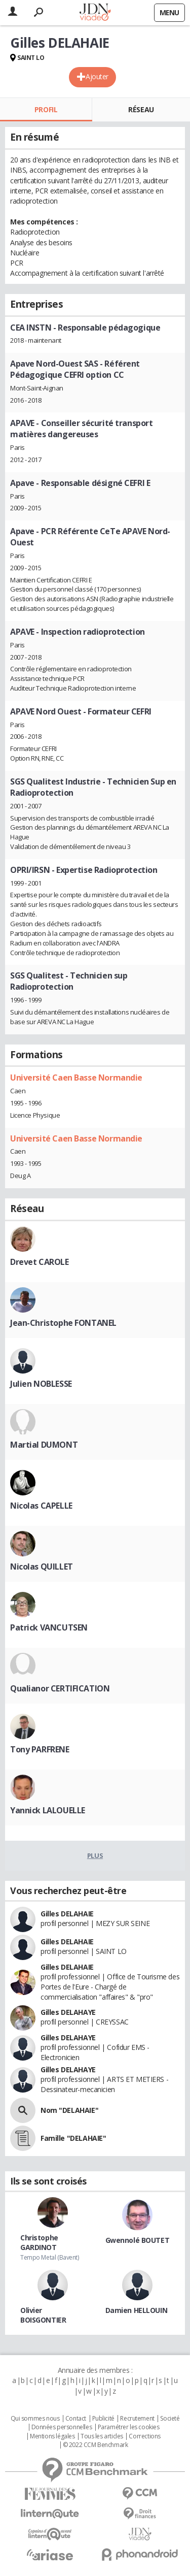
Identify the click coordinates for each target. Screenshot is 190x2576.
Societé (169, 2418)
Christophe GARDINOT (39, 2242)
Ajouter (97, 76)
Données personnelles (61, 2427)
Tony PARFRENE (39, 1749)
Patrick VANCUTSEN (49, 1627)
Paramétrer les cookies (129, 2427)
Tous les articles (102, 2436)
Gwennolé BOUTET (137, 2240)
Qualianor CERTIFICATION (59, 1688)
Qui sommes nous (35, 2418)
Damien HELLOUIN (136, 2310)
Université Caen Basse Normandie (76, 1077)
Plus (95, 1855)
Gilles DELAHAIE (67, 1913)
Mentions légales (52, 2436)
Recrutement (137, 2418)
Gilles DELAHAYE (68, 2012)
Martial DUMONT (44, 1444)
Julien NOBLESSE (41, 1383)
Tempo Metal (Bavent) (49, 2257)
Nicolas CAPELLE (41, 1505)
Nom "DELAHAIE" (69, 2110)
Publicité (103, 2418)
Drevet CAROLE (39, 1261)
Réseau (141, 109)
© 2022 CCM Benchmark (95, 2445)
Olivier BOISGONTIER (43, 2315)
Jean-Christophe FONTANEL (63, 1322)
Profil (45, 109)
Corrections (144, 2436)
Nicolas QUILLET (41, 1566)
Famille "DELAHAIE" (73, 2138)
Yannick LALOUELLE (47, 1810)
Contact (75, 2418)
